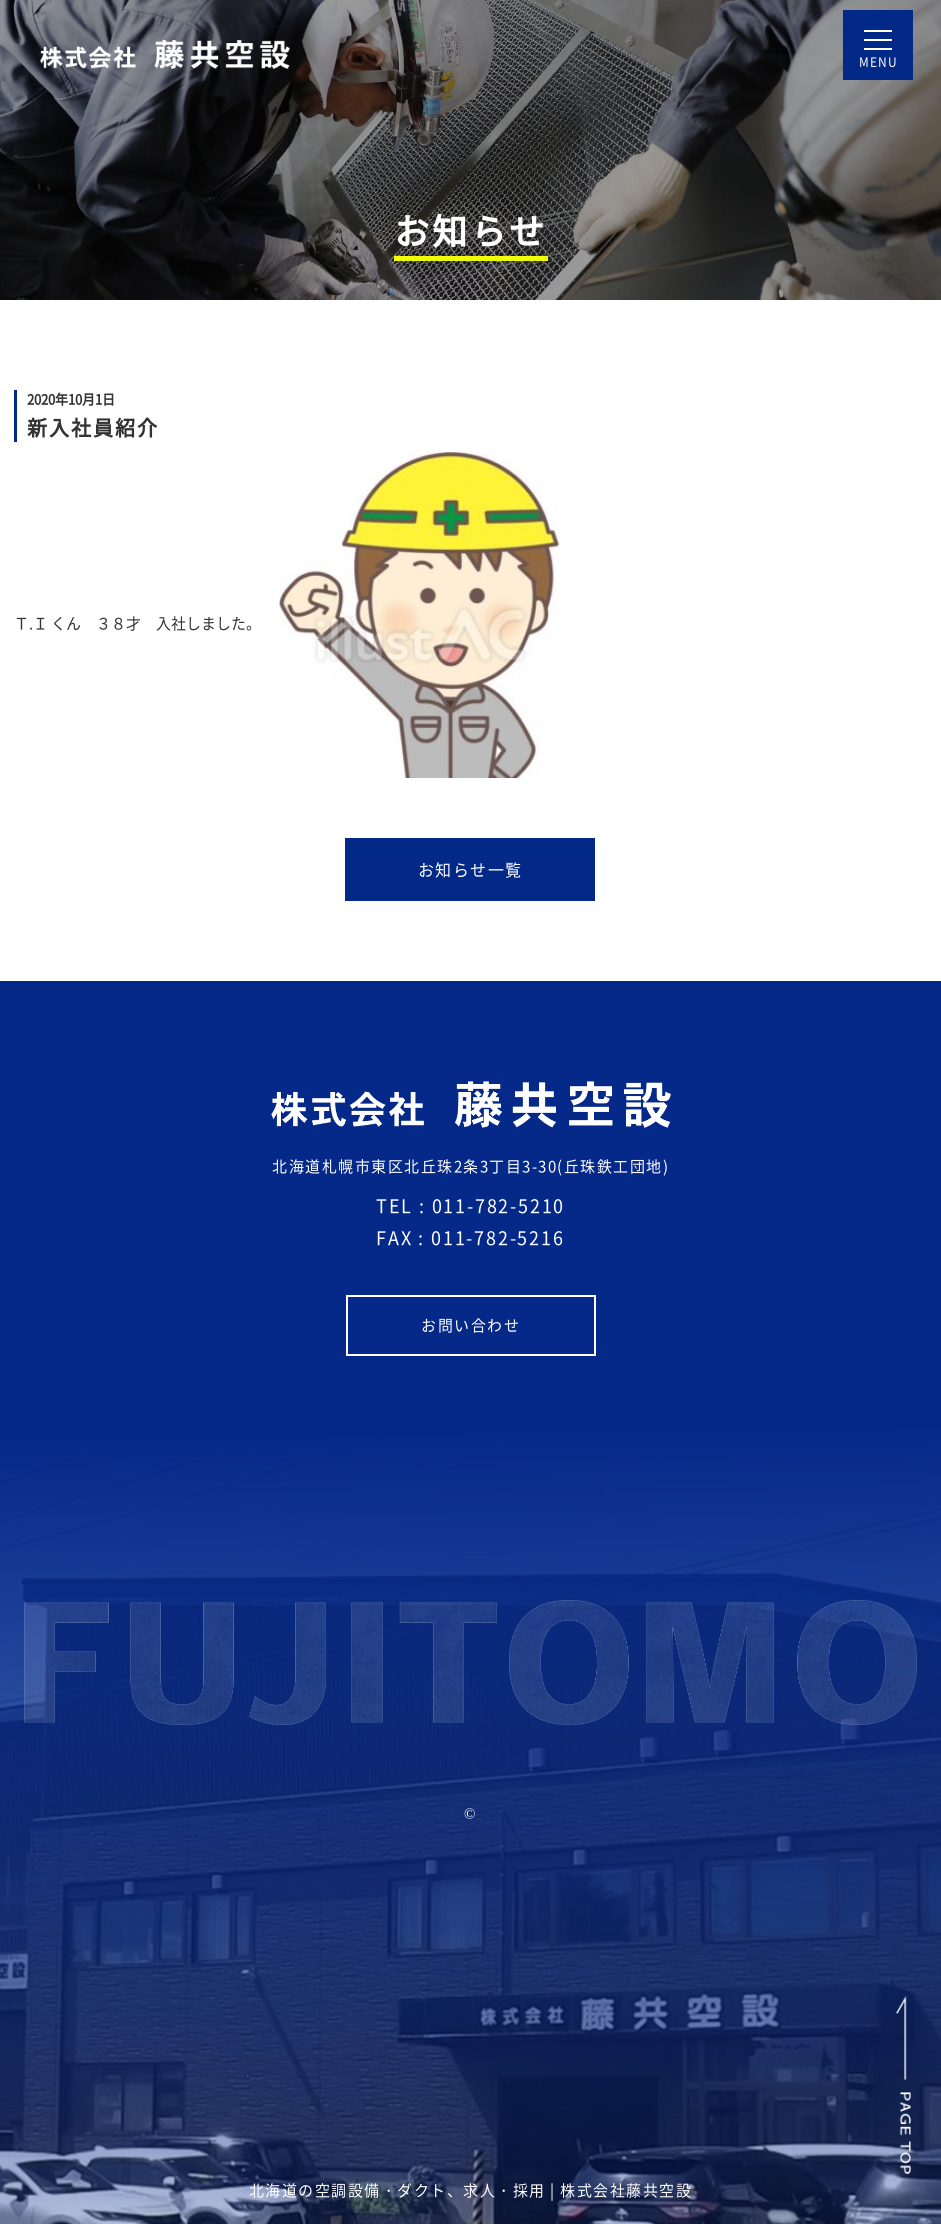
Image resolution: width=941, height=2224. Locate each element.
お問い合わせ (507, 1334)
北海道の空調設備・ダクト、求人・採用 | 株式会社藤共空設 (471, 2190)
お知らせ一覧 (507, 879)
